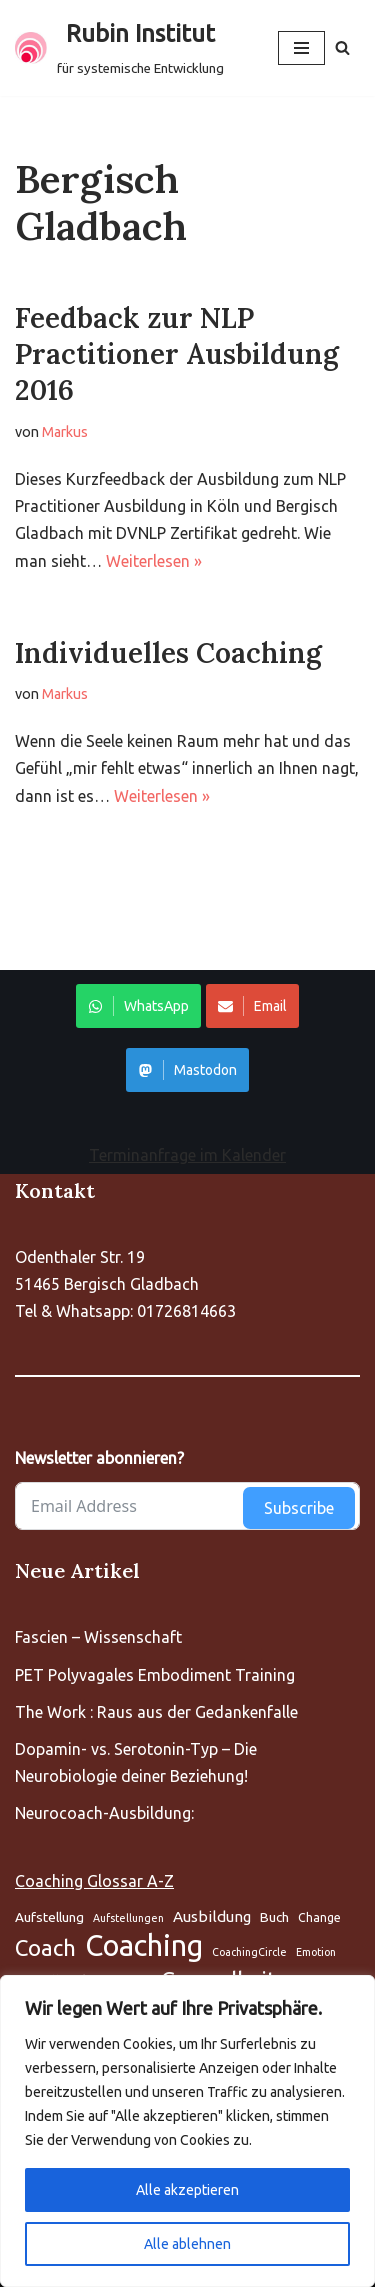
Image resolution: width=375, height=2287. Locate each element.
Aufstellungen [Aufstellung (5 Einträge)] (128, 1918)
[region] (187, 2131)
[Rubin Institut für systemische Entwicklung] (119, 48)
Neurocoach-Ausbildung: (104, 1813)
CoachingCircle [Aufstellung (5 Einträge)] (249, 1952)
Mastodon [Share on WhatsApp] (187, 1070)
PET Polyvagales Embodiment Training (155, 1675)
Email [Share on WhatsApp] (252, 1006)
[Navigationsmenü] (301, 48)
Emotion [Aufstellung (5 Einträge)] (316, 1952)
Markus (65, 432)
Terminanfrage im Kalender (187, 1155)
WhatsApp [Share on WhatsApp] (138, 1006)
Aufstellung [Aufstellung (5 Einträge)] (49, 1917)
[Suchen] (342, 47)
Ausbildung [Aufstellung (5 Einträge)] (212, 1916)
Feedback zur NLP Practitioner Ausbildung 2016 (177, 354)
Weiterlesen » (154, 561)
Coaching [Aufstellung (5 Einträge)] (144, 1945)
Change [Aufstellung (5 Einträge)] (319, 1917)
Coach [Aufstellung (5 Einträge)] (45, 1947)
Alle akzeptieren (187, 2190)
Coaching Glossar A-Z (94, 1881)
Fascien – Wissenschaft (98, 1637)
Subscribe (299, 1508)
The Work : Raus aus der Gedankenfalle (156, 1712)
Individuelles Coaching (168, 653)
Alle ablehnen (187, 2244)
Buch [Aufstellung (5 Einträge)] (274, 1917)
